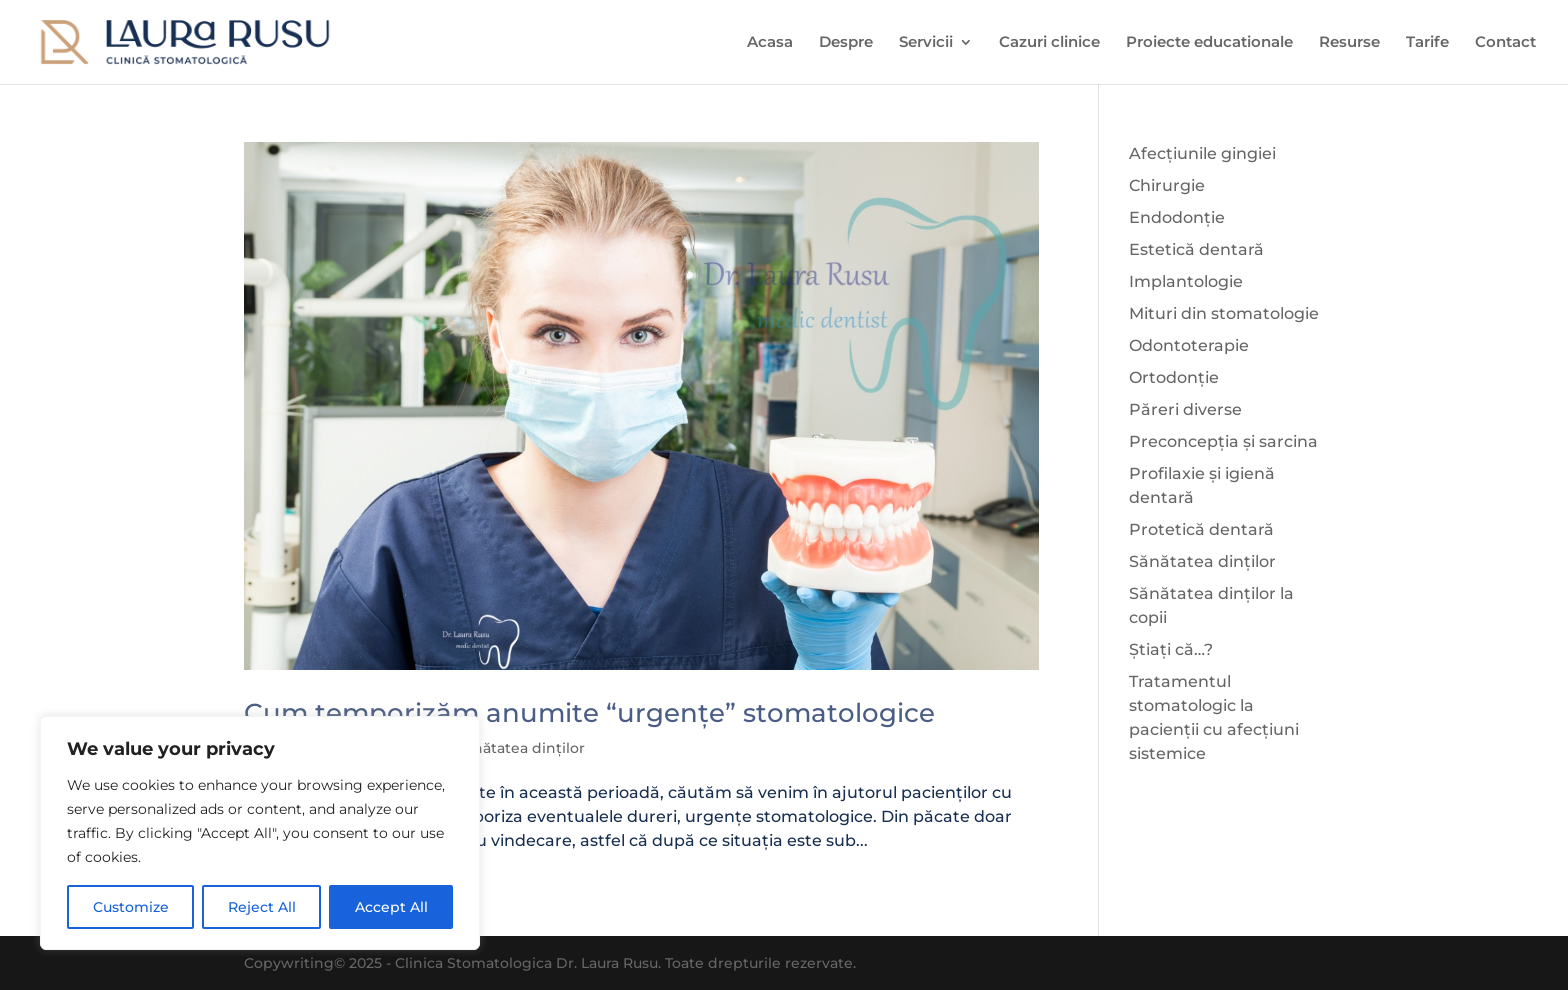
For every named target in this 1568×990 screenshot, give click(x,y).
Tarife (1427, 43)
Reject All (262, 907)
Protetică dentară (1201, 529)
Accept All (391, 907)
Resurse (1349, 43)
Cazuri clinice (1049, 43)
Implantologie (1186, 281)
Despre (846, 43)
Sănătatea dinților (520, 748)
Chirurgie (1167, 185)
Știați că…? (1171, 649)
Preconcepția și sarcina (1223, 441)
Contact (1505, 43)
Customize (131, 907)
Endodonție (1177, 217)
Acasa (770, 43)
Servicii (926, 43)
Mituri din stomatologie (1224, 313)
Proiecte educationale (1209, 43)
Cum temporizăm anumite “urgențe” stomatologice (589, 713)
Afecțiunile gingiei (1202, 153)
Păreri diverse (1185, 409)
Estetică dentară (1196, 249)
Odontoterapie (1189, 345)
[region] (260, 833)
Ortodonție (1174, 377)
